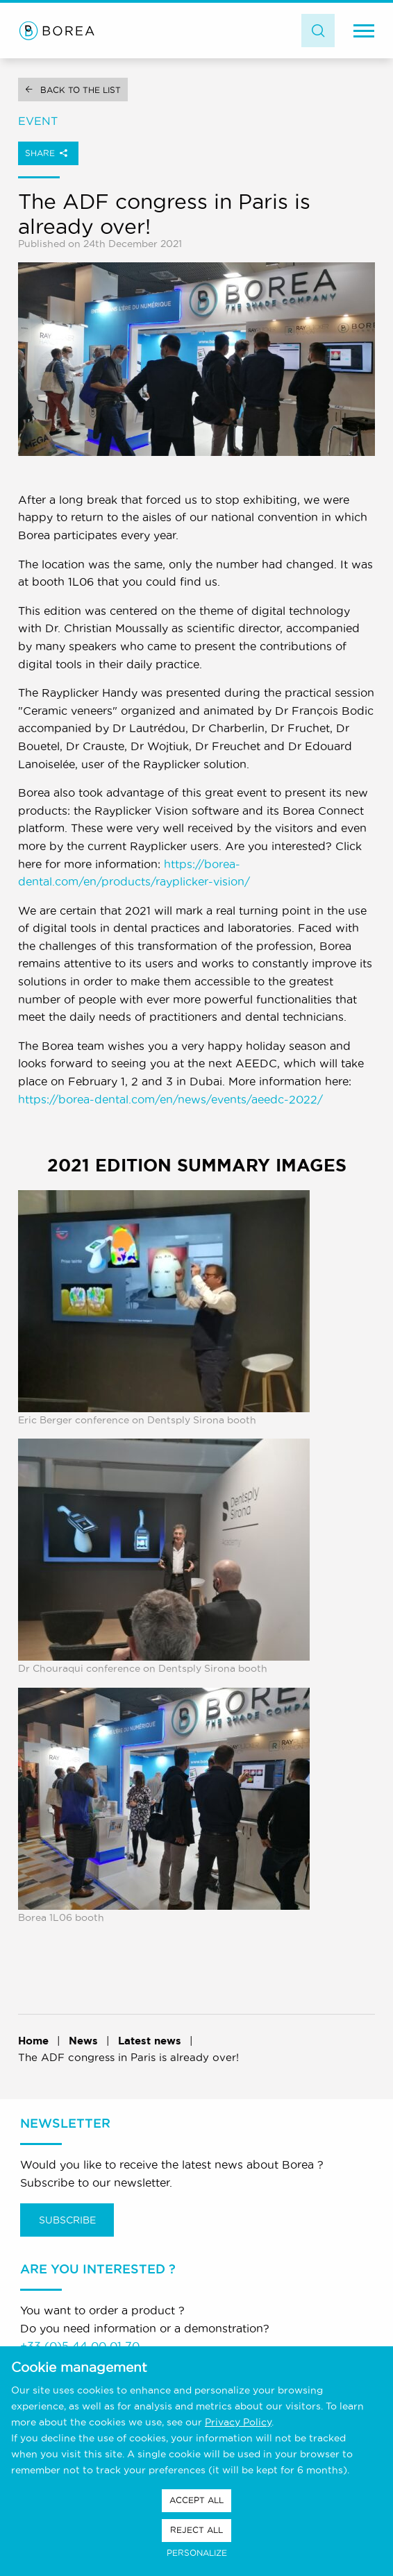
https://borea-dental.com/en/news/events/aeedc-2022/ (170, 1099)
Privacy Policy (238, 2421)
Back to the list (80, 89)
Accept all (196, 2500)
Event (38, 121)
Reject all (196, 2529)
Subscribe (67, 2220)
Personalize (197, 2552)
